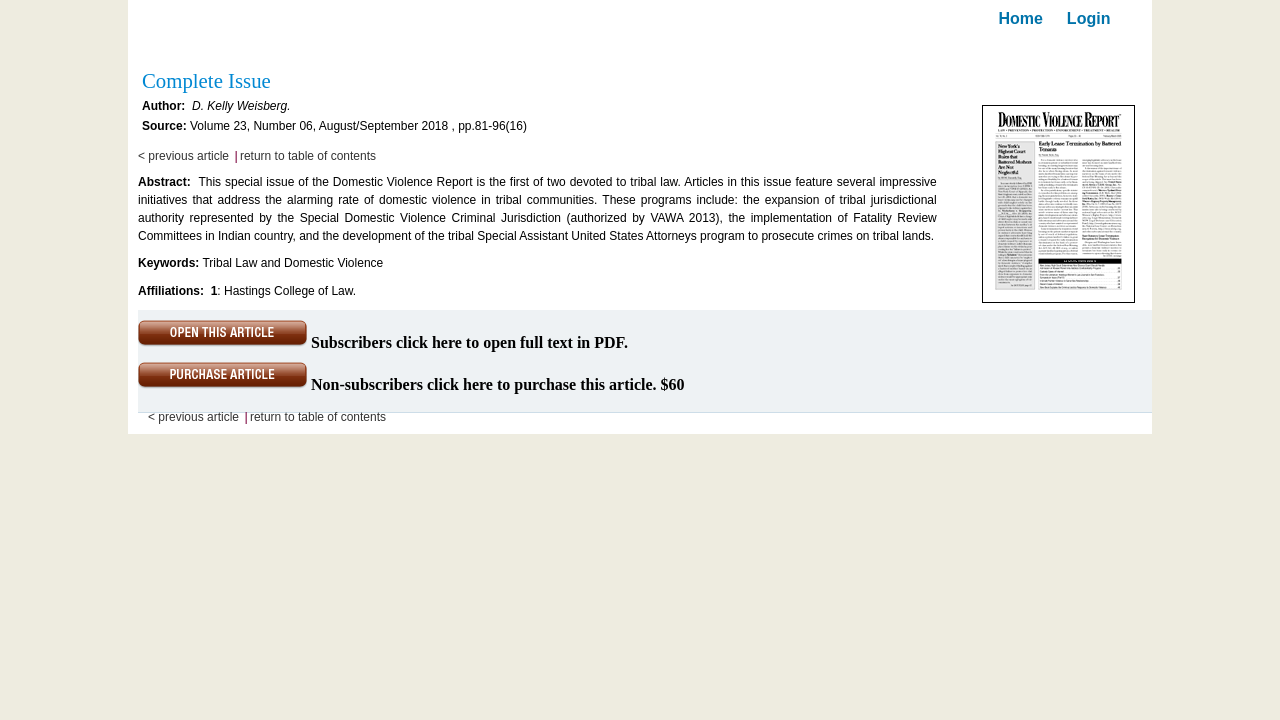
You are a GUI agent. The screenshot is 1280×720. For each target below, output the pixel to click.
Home (1020, 18)
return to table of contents (308, 156)
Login (1089, 18)
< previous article (183, 156)
